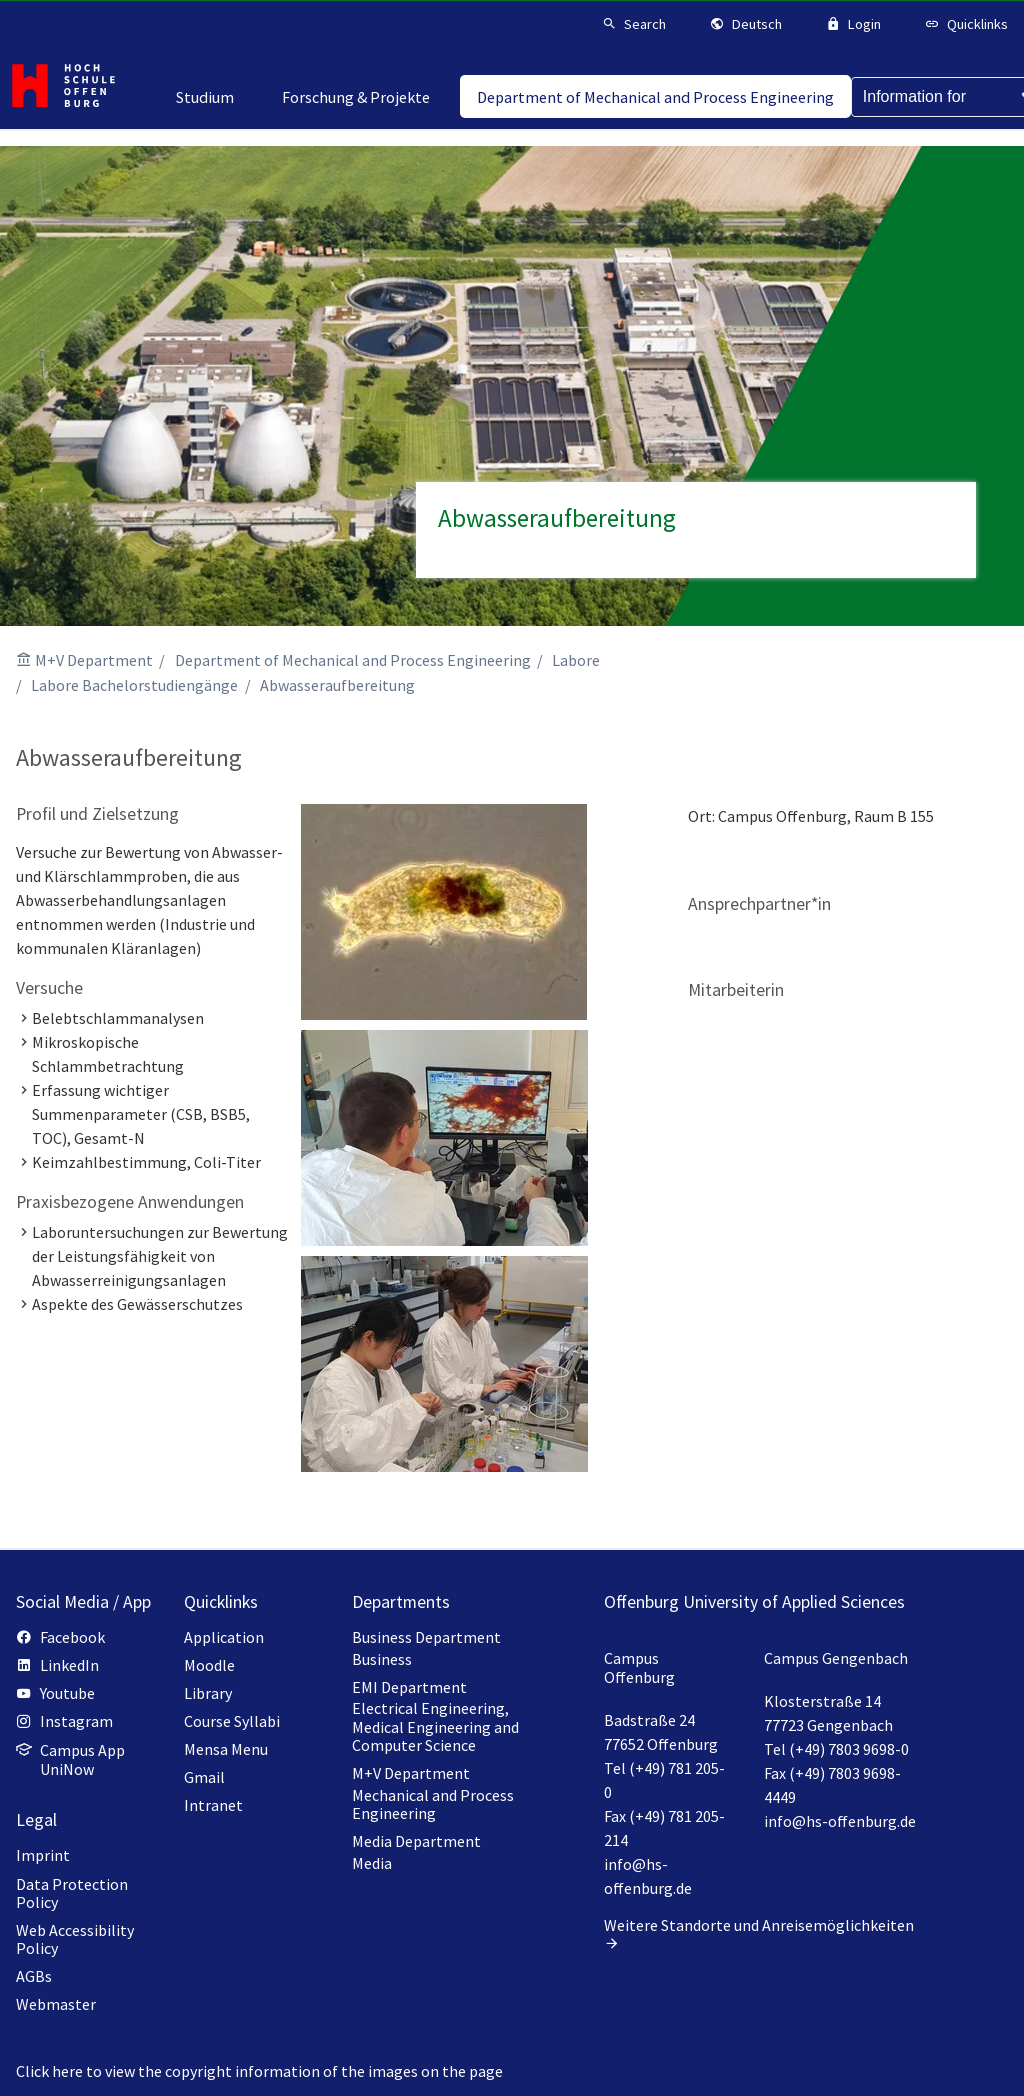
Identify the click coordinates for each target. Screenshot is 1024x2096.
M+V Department (94, 660)
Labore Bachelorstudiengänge (134, 685)
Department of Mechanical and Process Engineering (353, 660)
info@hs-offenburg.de (840, 1821)
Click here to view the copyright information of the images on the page (259, 2071)
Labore (576, 660)
